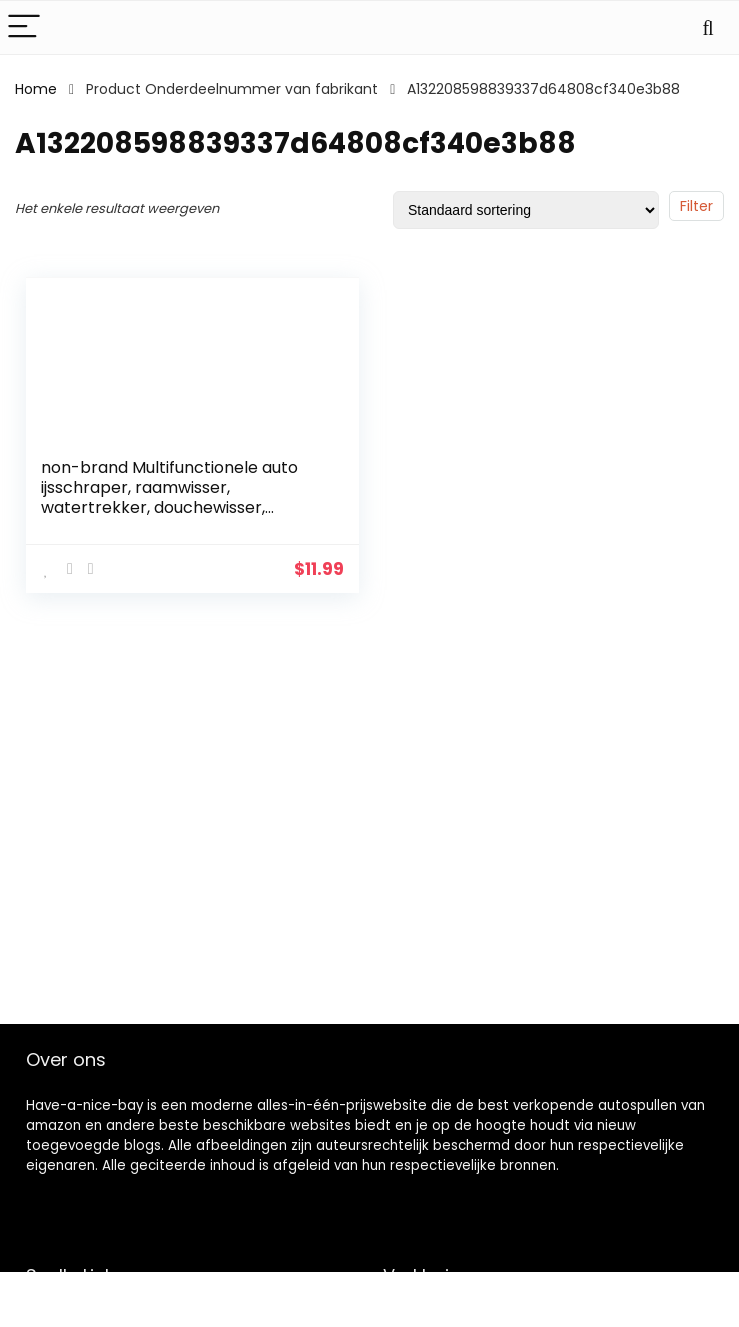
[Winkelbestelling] (526, 210)
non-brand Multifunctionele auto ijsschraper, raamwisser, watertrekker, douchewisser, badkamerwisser (169, 497)
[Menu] (24, 27)
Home (36, 89)
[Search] (708, 27)
